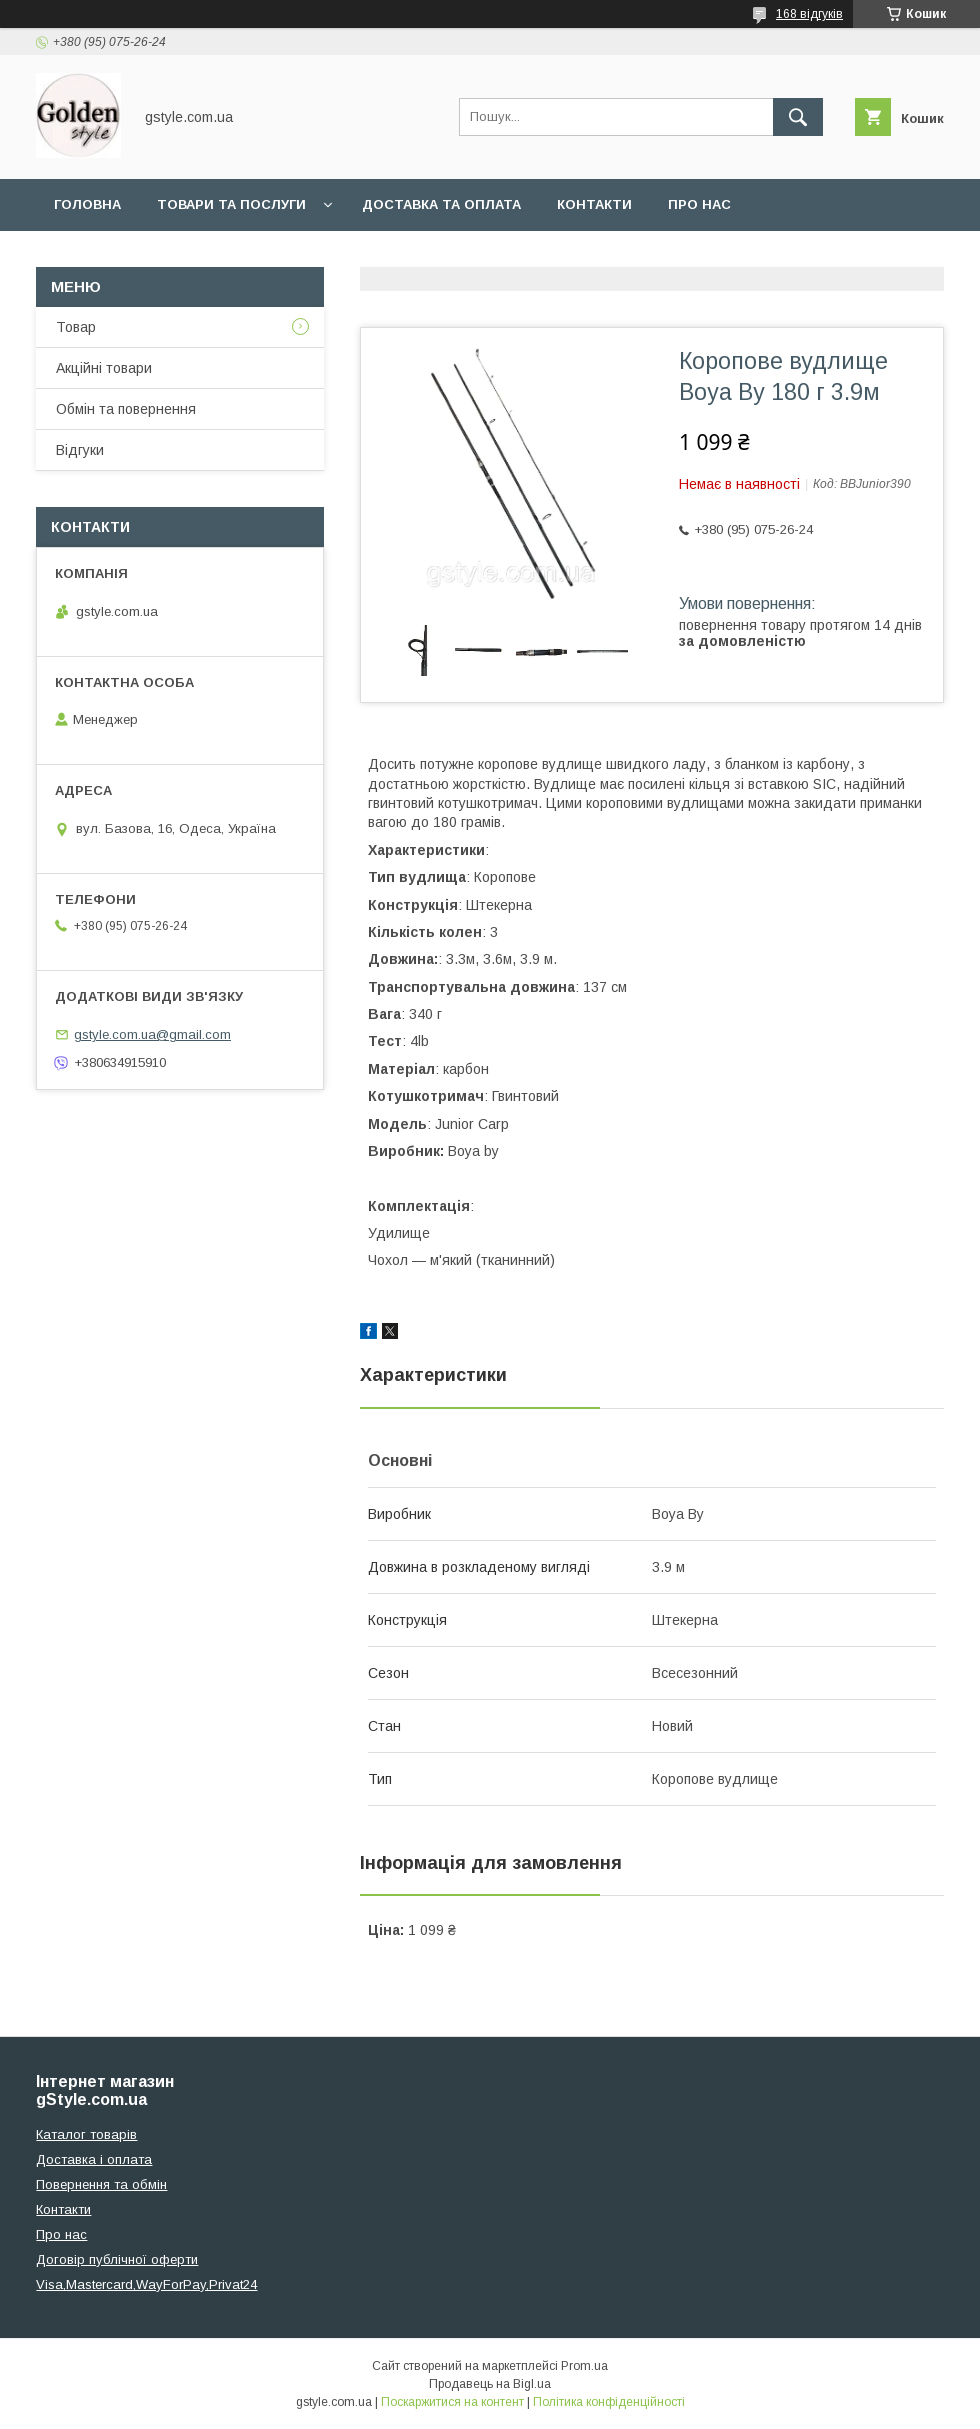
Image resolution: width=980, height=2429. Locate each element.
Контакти (594, 204)
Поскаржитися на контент (452, 2402)
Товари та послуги (231, 204)
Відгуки (80, 450)
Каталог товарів (86, 2134)
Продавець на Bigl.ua (490, 2384)
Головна (87, 204)
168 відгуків (809, 14)
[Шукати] (798, 117)
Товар (76, 327)
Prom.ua (584, 2366)
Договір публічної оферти (117, 2259)
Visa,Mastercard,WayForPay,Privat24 (146, 2284)
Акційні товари (104, 368)
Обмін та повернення (126, 409)
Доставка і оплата (94, 2159)
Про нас (699, 204)
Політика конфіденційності (609, 2402)
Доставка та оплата (441, 204)
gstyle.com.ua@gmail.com (152, 1034)
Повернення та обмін (101, 2184)
